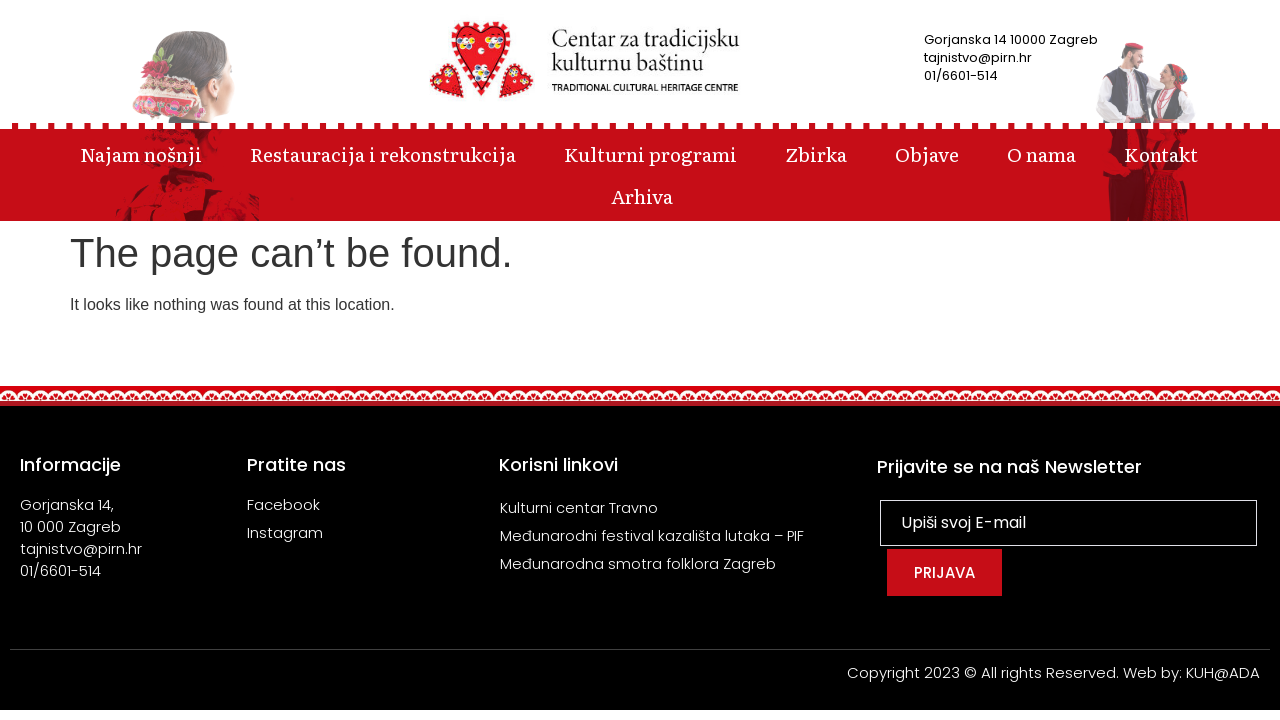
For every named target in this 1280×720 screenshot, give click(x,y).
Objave (927, 153)
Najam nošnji (141, 153)
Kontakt (1161, 153)
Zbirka (816, 153)
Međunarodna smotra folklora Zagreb (638, 563)
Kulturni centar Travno (579, 507)
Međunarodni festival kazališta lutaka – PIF (653, 535)
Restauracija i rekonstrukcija (383, 153)
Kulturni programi (650, 153)
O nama (1041, 153)
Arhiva (642, 195)
